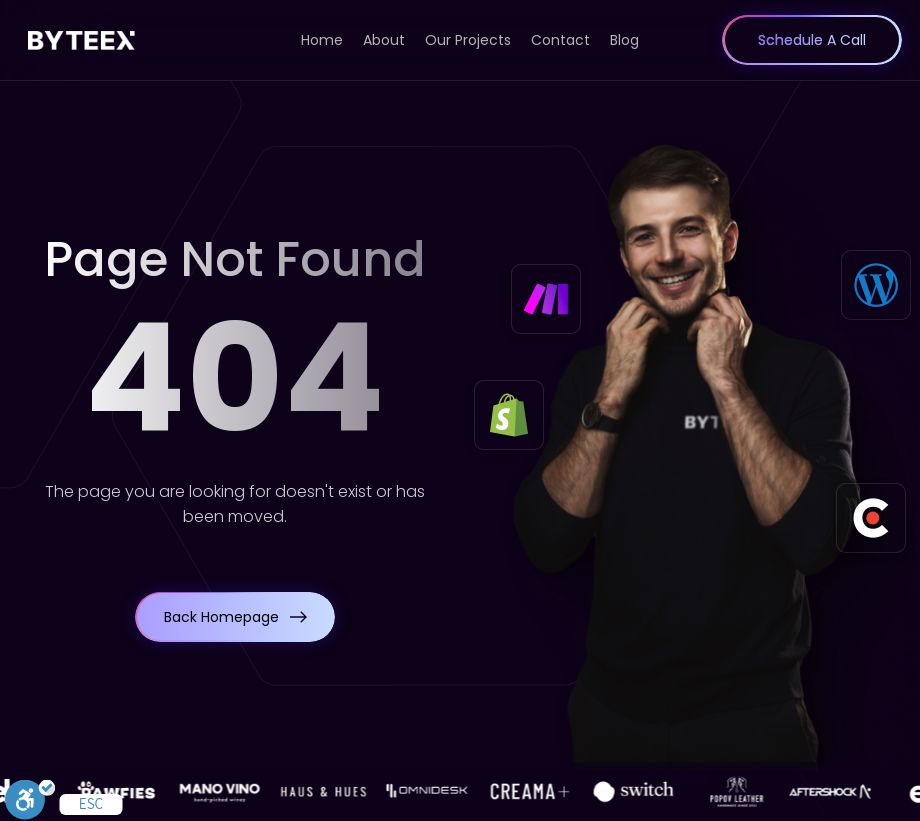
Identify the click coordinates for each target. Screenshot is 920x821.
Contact (560, 40)
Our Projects (468, 40)
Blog (624, 40)
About (384, 40)
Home (322, 40)
